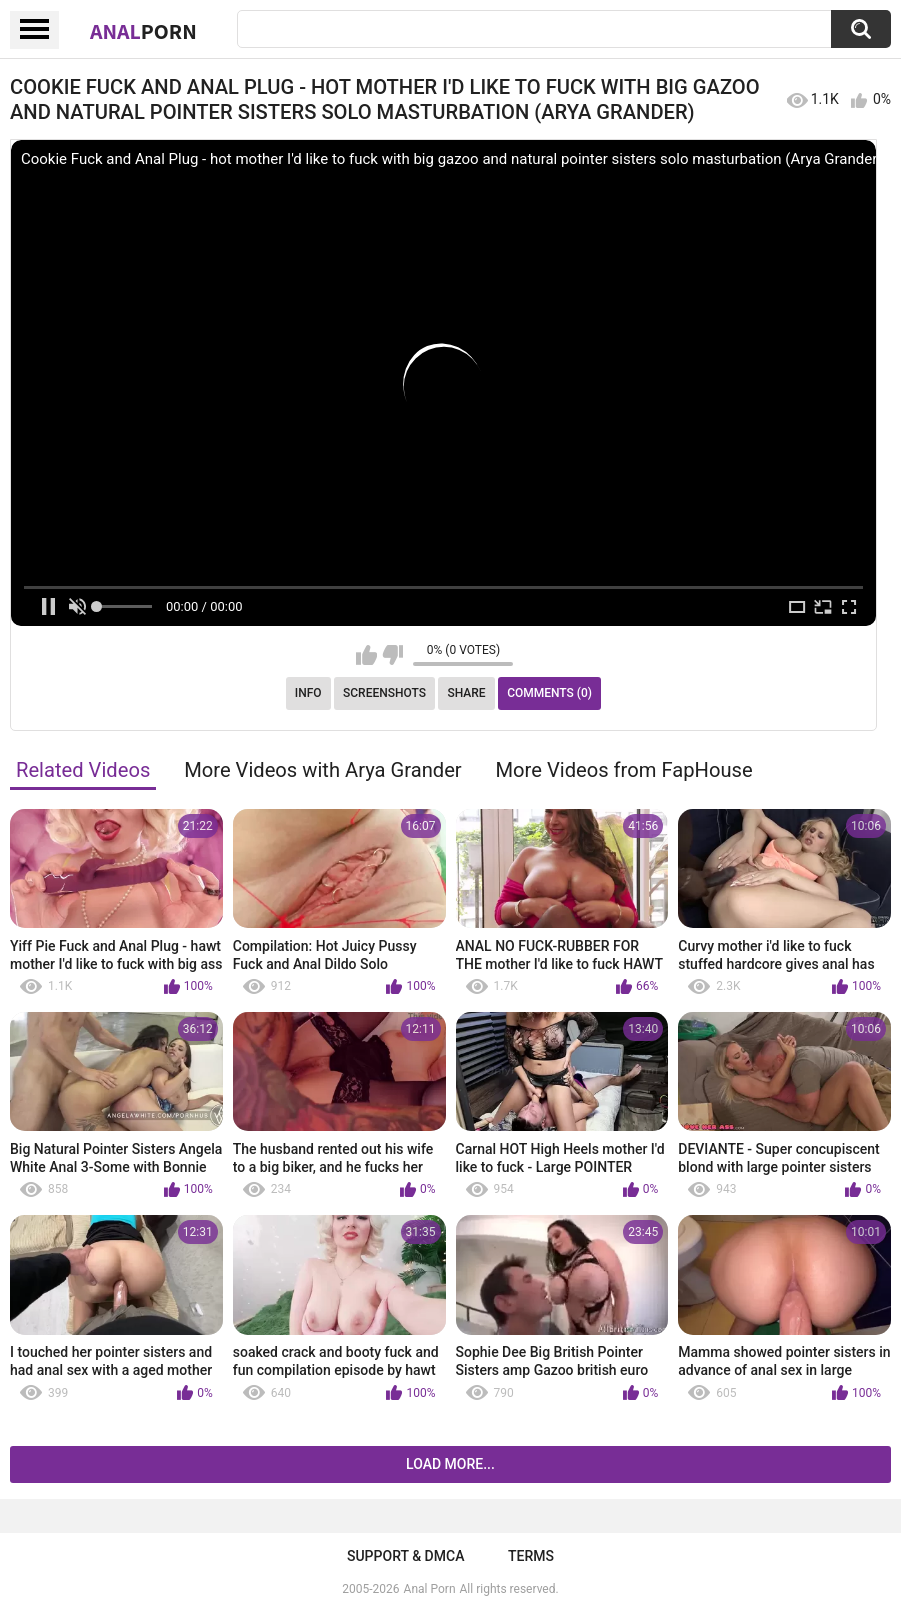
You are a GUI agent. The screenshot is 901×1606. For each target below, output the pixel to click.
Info (308, 693)
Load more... (450, 1464)
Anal (143, 31)
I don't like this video (392, 655)
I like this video (366, 655)
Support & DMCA (405, 1556)
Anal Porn (430, 1589)
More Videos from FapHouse (624, 770)
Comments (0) (549, 693)
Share (466, 693)
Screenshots (384, 693)
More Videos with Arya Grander (323, 770)
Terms (531, 1556)
